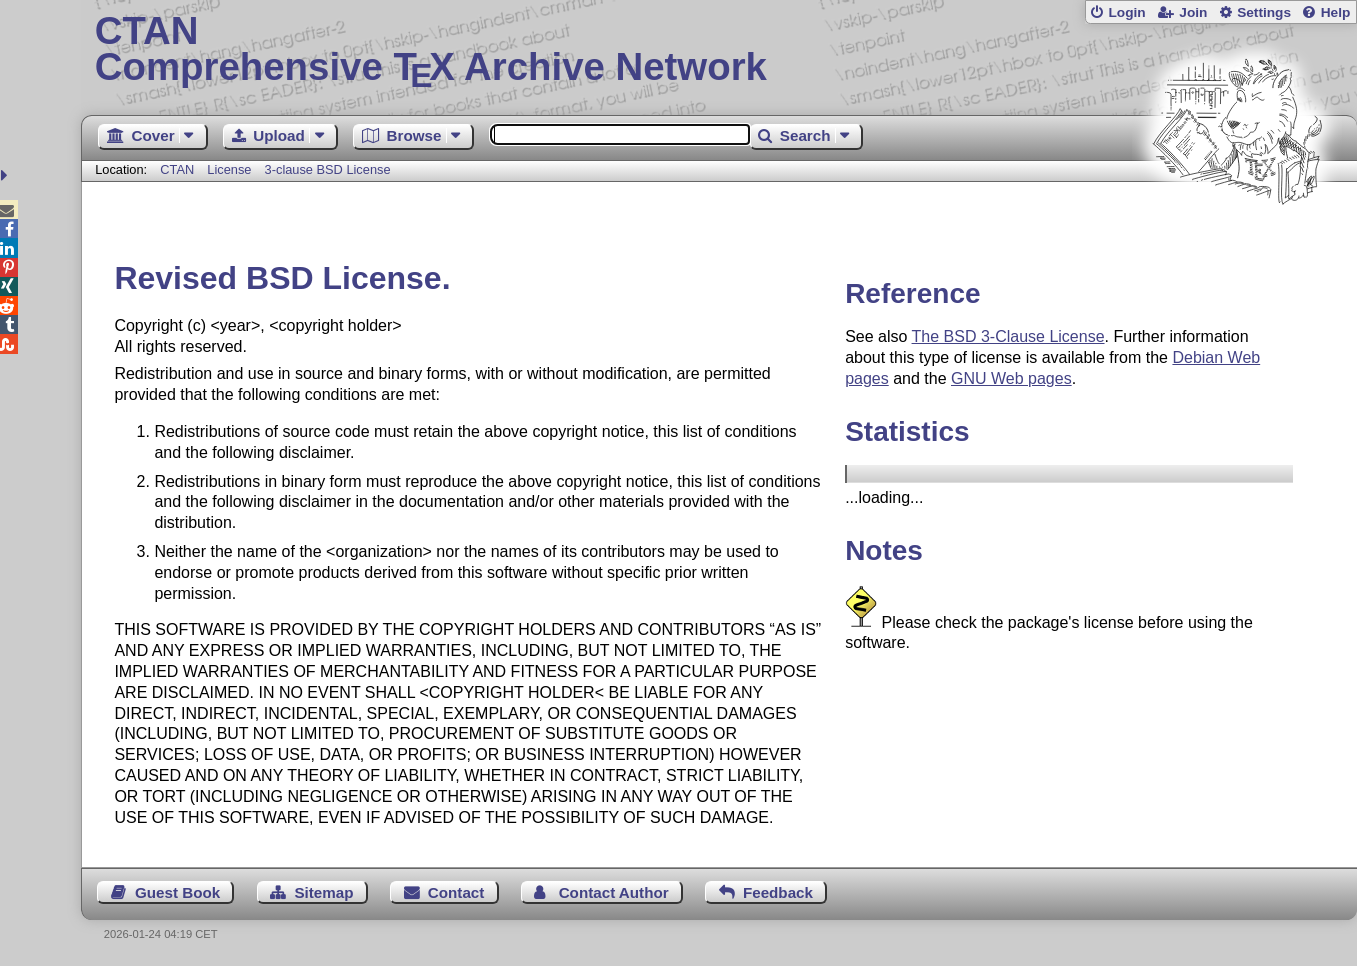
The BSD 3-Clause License (1008, 336)
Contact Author (614, 892)
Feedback (778, 892)
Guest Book (177, 892)
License (229, 169)
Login (1126, 12)
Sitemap (323, 892)
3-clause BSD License (328, 169)
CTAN (177, 169)
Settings (1264, 12)
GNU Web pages (1011, 378)
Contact (456, 892)
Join (1193, 12)
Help (1336, 12)
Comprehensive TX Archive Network (719, 50)
